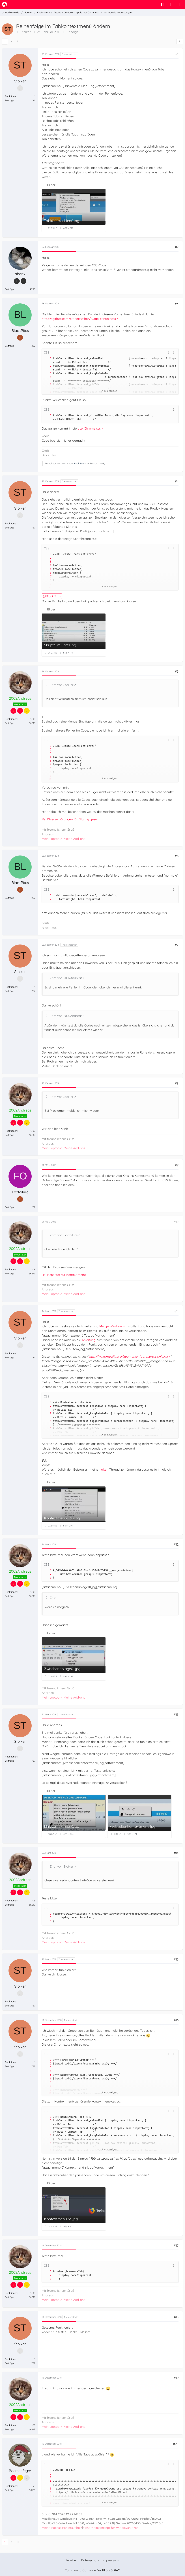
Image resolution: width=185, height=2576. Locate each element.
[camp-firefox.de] (4, 4)
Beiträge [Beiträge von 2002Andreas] (9, 723)
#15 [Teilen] (176, 1959)
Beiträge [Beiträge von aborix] (9, 289)
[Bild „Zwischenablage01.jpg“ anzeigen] (74, 1658)
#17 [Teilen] (176, 2245)
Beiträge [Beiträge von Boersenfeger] (9, 2490)
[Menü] (180, 4)
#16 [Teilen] (176, 2020)
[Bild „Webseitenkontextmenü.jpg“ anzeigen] (139, 1816)
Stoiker (26, 32)
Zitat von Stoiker (62, 685)
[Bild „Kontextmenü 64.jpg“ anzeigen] (74, 2208)
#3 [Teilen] (176, 304)
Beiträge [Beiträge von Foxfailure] (9, 1207)
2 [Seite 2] (11, 41)
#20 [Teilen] (175, 2444)
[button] (168, 352)
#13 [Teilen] (176, 1714)
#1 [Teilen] (176, 54)
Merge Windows (110, 1326)
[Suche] (162, 4)
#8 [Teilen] (176, 1083)
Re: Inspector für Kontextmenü (64, 1275)
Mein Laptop (50, 838)
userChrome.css (89, 428)
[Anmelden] (171, 4)
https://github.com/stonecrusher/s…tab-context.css (79, 319)
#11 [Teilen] (176, 1311)
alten (104, 1469)
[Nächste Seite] (17, 42)
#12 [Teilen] (176, 1544)
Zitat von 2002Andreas (66, 978)
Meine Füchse (52, 2528)
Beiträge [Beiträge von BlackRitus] (9, 345)
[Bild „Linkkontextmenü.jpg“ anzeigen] (74, 1816)
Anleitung (89, 1340)
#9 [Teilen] (176, 1165)
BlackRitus (79, 463)
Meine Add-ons (74, 838)
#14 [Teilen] (176, 1853)
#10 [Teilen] (176, 1222)
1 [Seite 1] (4, 41)
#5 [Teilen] (176, 671)
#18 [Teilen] (176, 2317)
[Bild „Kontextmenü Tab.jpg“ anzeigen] (74, 1507)
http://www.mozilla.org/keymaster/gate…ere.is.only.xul (128, 1356)
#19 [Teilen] (176, 2378)
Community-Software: (92, 2570)
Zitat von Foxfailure (64, 1235)
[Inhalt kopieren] (174, 352)
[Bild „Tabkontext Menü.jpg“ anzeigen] (74, 210)
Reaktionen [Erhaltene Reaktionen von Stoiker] (11, 96)
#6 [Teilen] (176, 856)
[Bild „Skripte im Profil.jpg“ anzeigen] (74, 635)
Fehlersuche (71, 2528)
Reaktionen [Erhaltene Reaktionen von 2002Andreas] (11, 718)
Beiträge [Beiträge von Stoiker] (9, 100)
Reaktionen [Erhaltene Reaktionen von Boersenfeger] (11, 2485)
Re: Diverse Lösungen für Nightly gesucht (72, 819)
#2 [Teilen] (176, 247)
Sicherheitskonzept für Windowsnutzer (110, 2528)
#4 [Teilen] (176, 481)
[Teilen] (179, 41)
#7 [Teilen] (176, 945)
